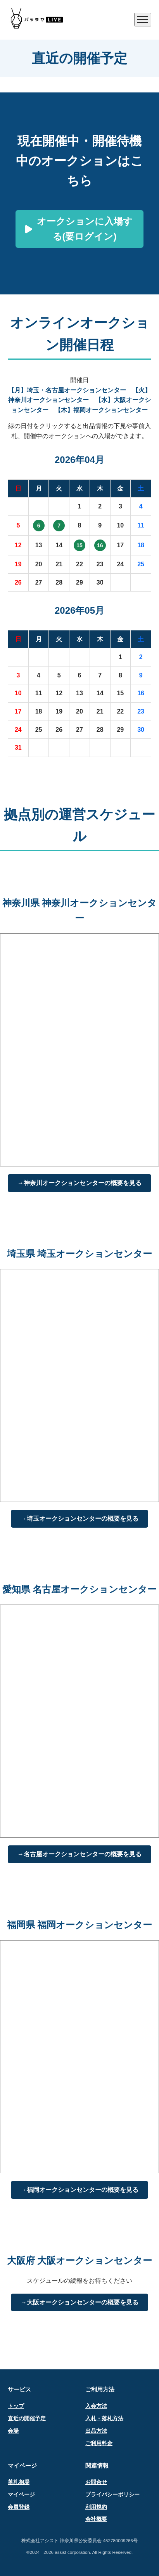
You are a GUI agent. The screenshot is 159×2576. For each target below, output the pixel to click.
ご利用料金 (98, 2443)
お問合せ (96, 2482)
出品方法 (96, 2431)
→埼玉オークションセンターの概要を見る (79, 1518)
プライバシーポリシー (112, 2495)
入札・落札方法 (104, 2418)
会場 (13, 2431)
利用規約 (96, 2507)
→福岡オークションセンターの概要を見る (79, 2189)
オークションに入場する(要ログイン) (79, 228)
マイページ (21, 2495)
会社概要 (96, 2519)
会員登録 (18, 2507)
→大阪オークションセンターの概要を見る (79, 2302)
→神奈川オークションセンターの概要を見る (79, 1183)
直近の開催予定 (27, 2418)
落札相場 (18, 2482)
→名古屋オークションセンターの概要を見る (79, 1854)
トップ (16, 2406)
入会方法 (96, 2406)
